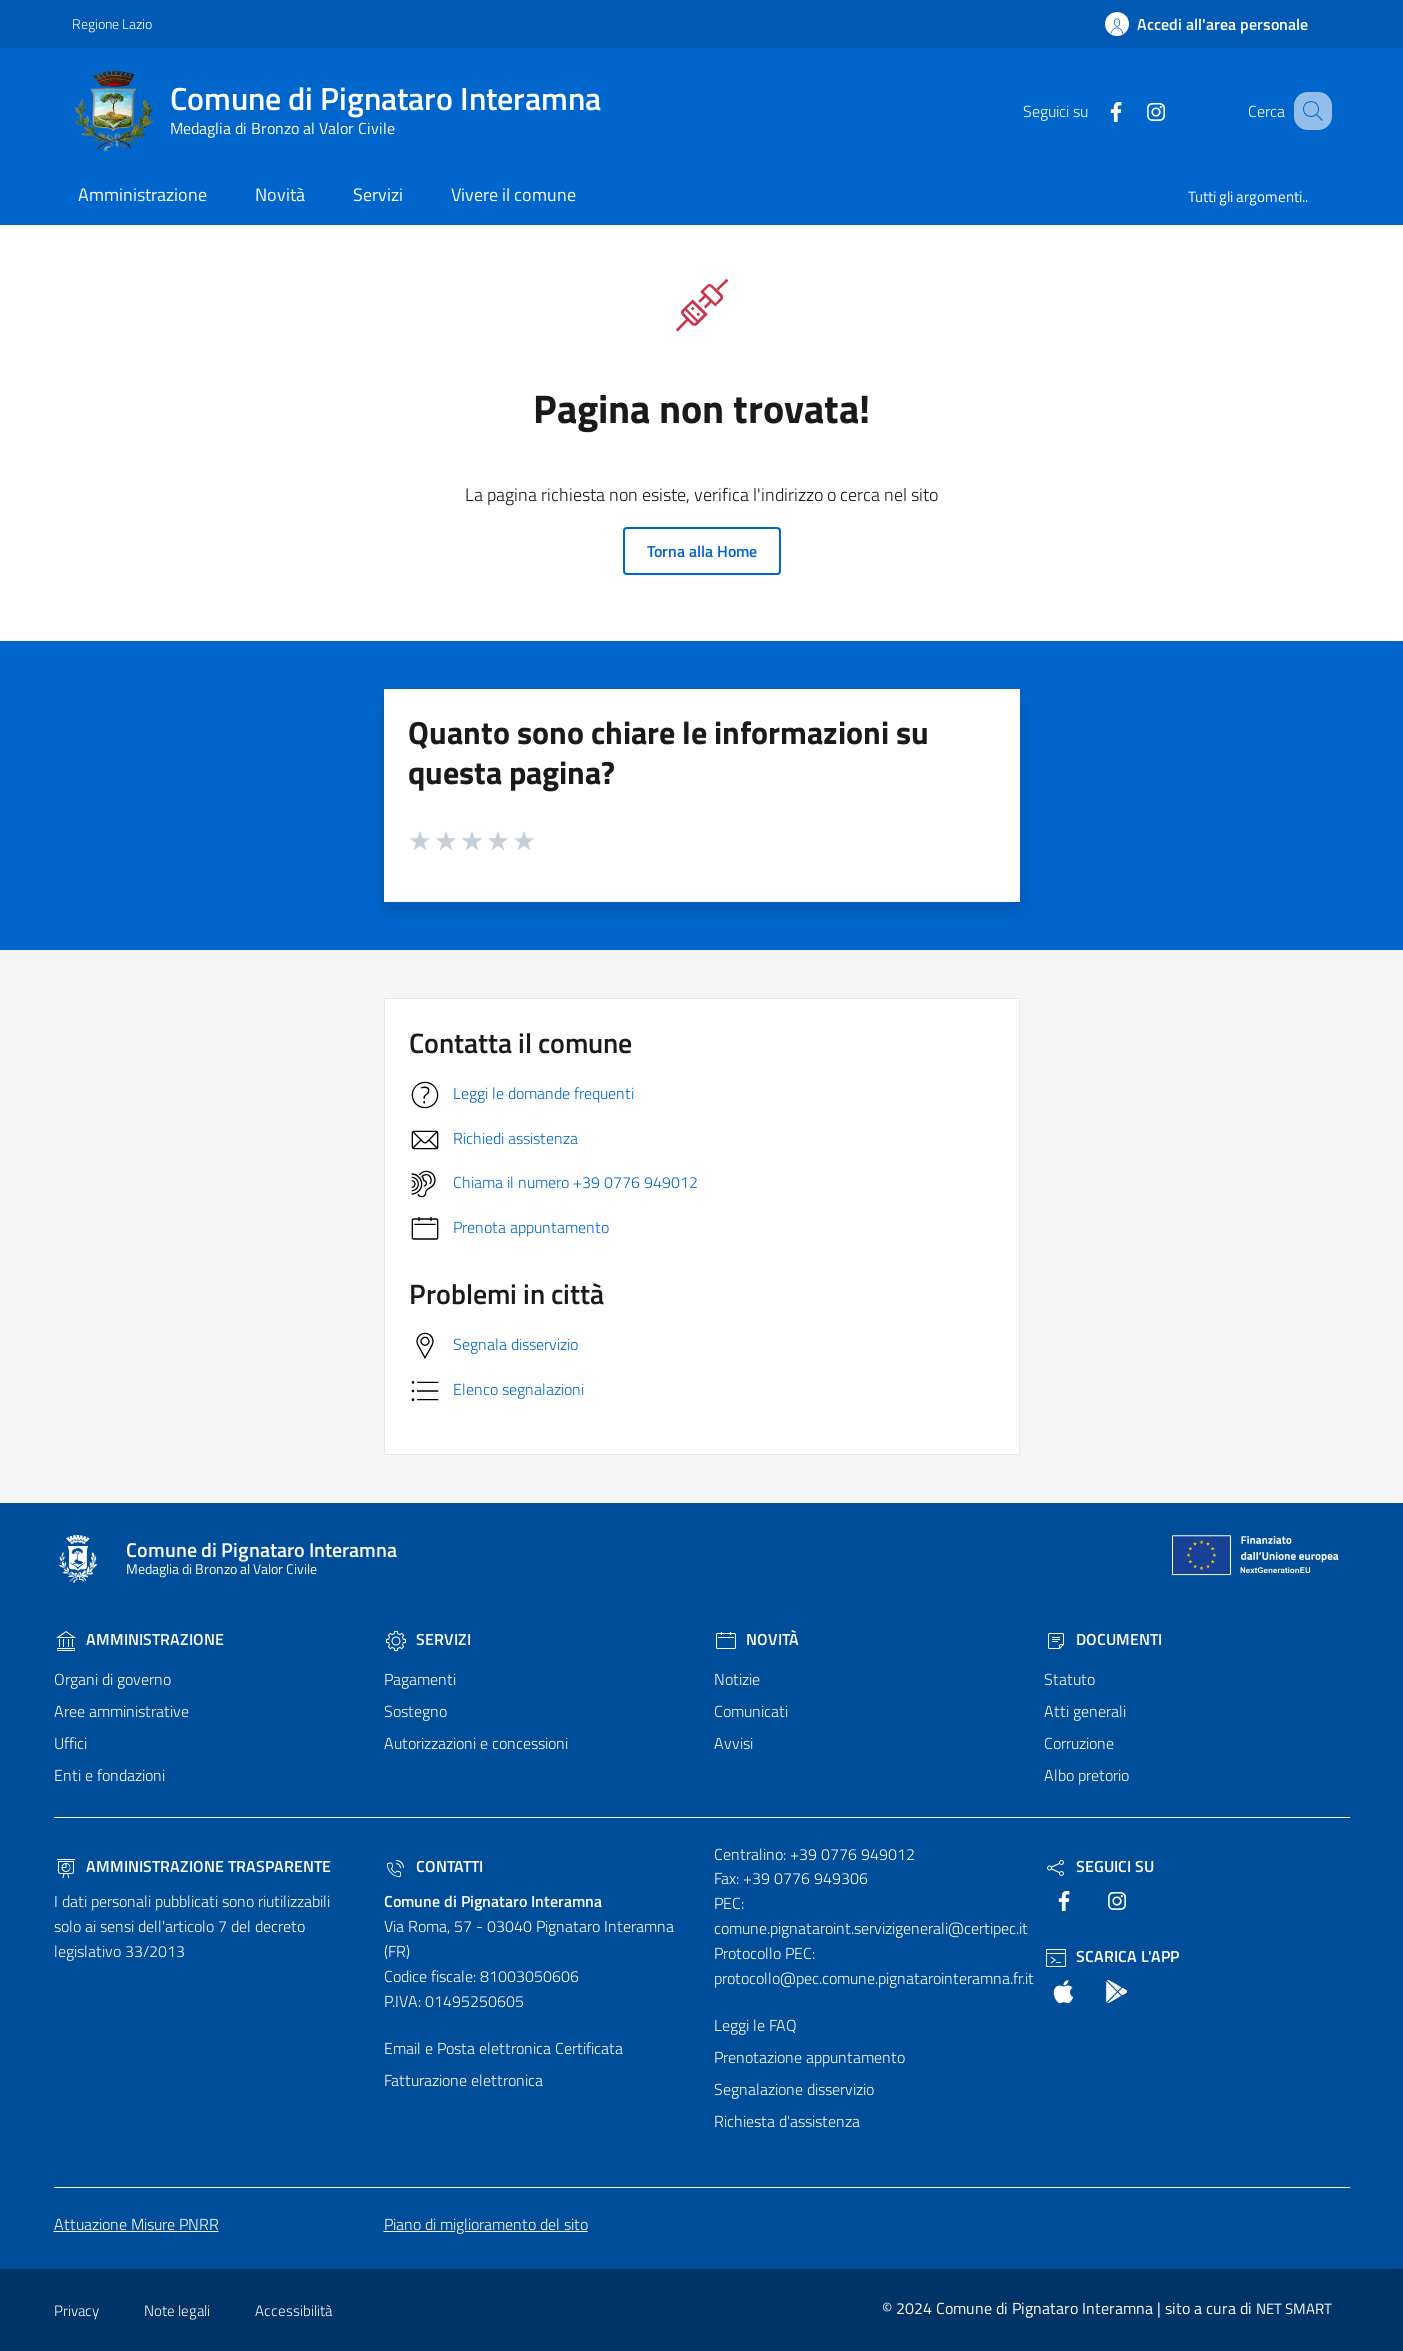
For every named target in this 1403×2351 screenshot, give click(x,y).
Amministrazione (139, 1639)
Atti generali (1085, 1711)
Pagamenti (420, 1679)
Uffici (70, 1743)
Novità (756, 1639)
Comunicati (751, 1711)
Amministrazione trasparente (192, 1866)
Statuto (1069, 1679)
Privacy (76, 2310)
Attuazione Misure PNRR (136, 2224)
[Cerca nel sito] (1308, 111)
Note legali (177, 2310)
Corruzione (1079, 1743)
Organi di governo (112, 1679)
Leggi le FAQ (755, 2025)
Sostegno (415, 1711)
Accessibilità (293, 2310)
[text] (1091, 110)
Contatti (433, 1866)
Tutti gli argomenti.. (1248, 196)
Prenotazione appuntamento (809, 2057)
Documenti (1103, 1639)
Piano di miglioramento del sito (486, 2224)
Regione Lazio (112, 23)
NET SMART (1294, 2308)
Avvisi (733, 1743)
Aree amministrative (121, 1711)
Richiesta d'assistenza (787, 2121)
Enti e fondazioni (109, 1775)
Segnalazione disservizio (794, 2089)
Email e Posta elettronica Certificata (503, 2048)
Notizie (737, 1679)
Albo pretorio (1086, 1775)
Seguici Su (1099, 1866)
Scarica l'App (1111, 1956)
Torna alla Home (702, 551)
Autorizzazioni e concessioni (476, 1743)
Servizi (427, 1639)
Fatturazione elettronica (463, 2080)
